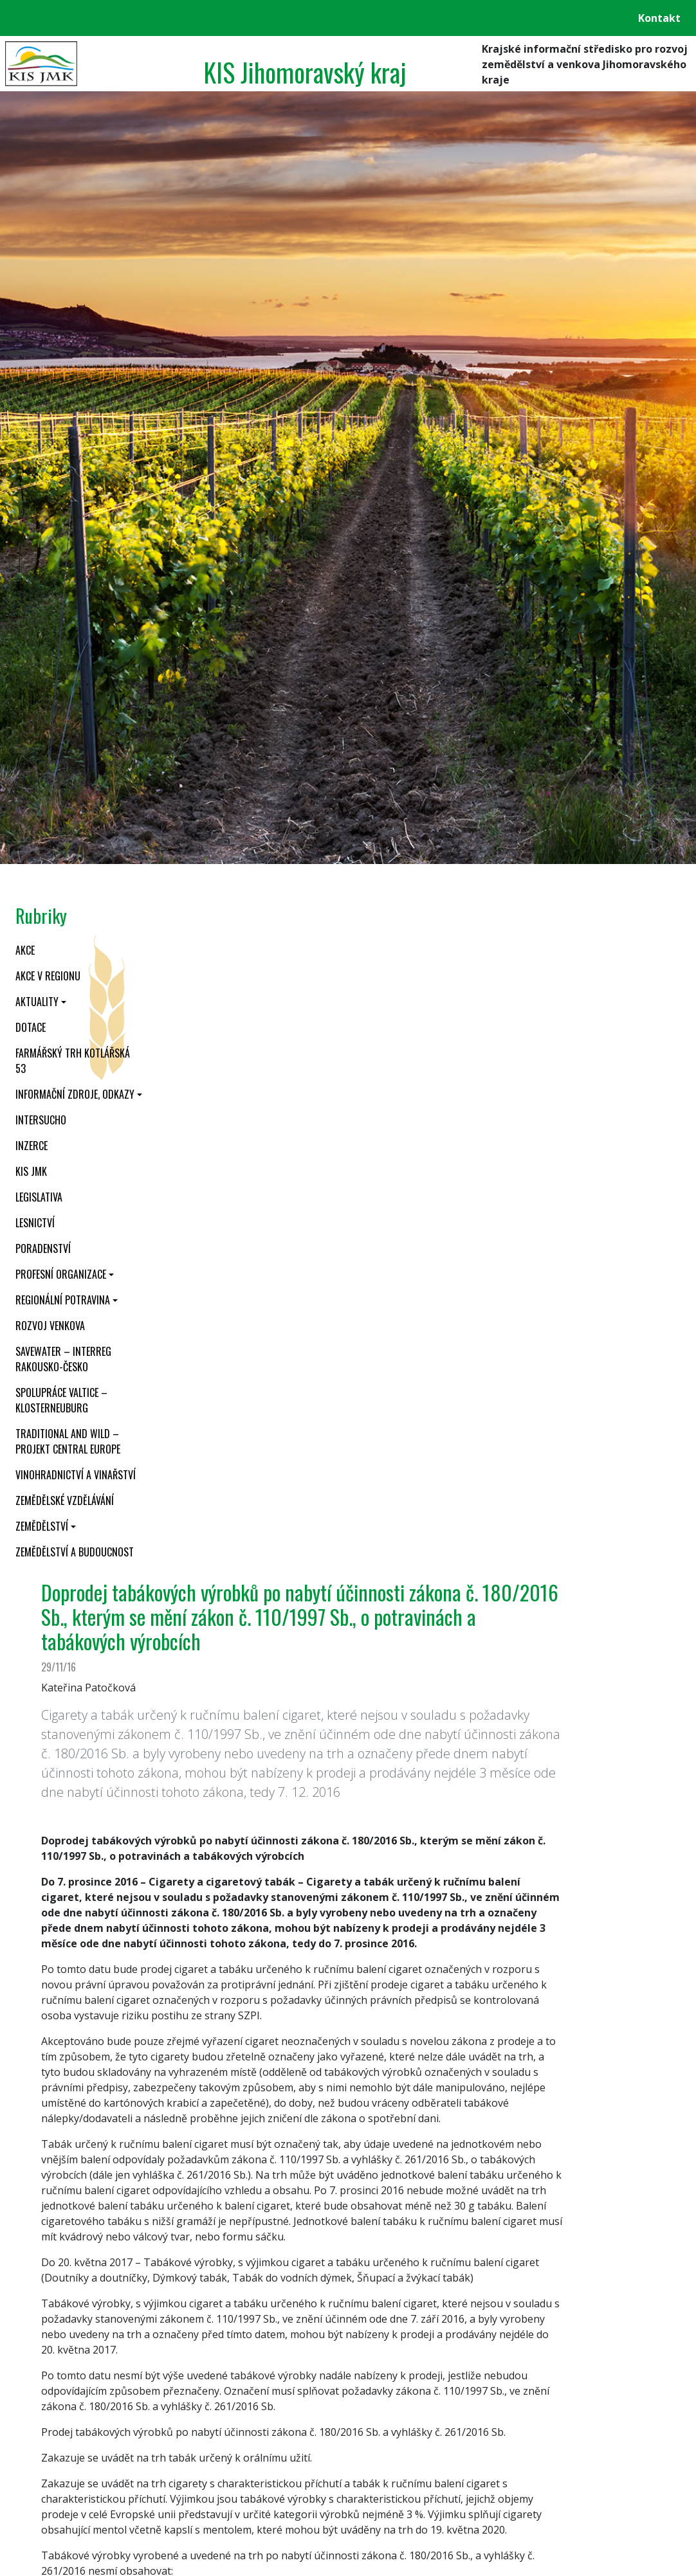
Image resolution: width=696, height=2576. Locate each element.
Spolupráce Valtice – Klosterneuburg (61, 1400)
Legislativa (38, 1197)
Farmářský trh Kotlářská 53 (72, 1060)
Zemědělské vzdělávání (64, 1500)
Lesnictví (35, 1222)
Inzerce (31, 1145)
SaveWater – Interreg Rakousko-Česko (63, 1359)
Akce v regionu (47, 976)
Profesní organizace (60, 1274)
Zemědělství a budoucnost (74, 1552)
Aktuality (37, 1001)
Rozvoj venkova (50, 1325)
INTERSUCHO (40, 1120)
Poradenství (43, 1248)
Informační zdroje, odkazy (74, 1094)
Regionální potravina (62, 1300)
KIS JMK (31, 1171)
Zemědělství (41, 1526)
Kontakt (659, 18)
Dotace (30, 1027)
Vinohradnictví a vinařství (75, 1474)
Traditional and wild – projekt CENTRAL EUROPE (67, 1441)
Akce (25, 950)
